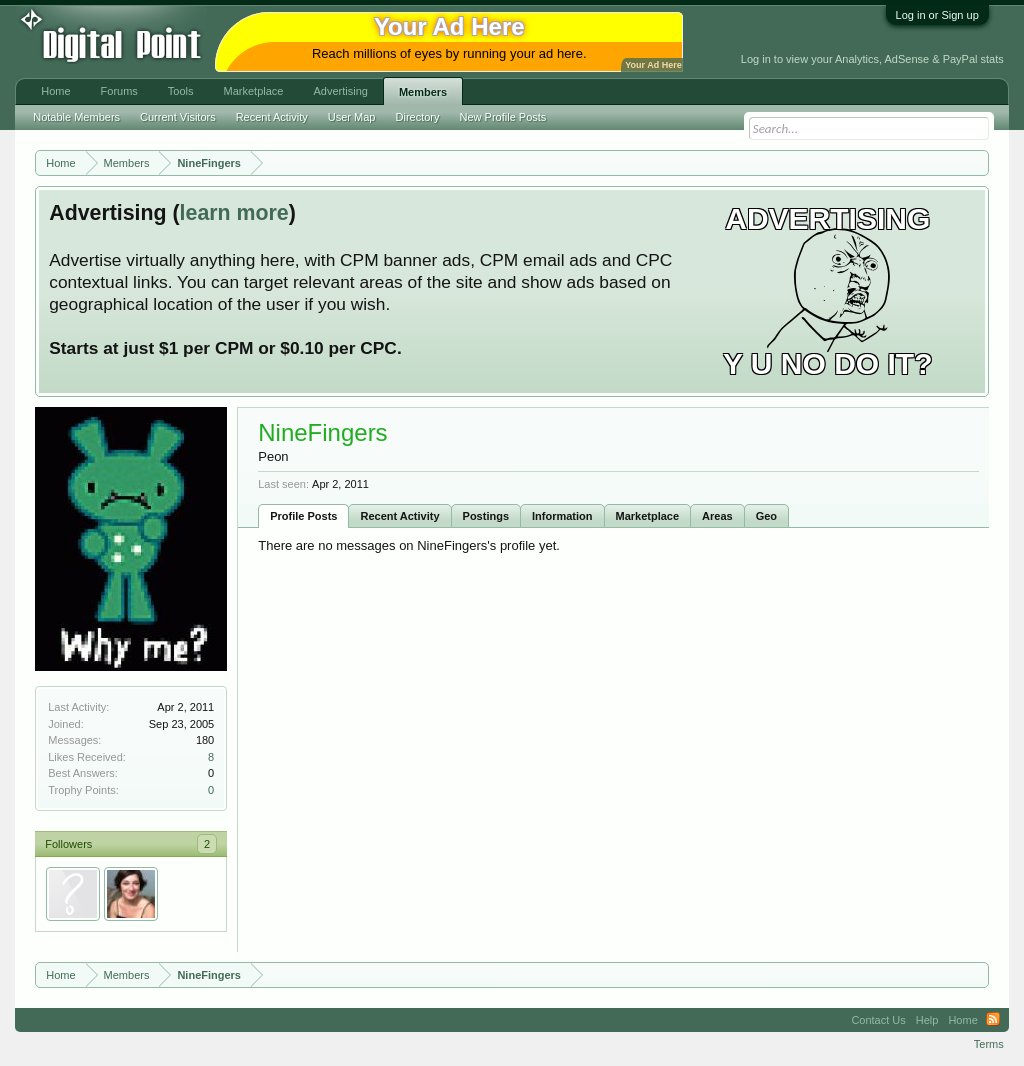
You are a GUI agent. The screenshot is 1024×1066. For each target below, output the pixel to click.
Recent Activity (399, 516)
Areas (717, 516)
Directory (418, 117)
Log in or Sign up (937, 15)
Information (562, 516)
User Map (352, 117)
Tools (181, 91)
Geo (766, 516)
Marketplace (648, 516)
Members (423, 92)
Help (927, 1020)
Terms (989, 1044)
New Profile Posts (503, 117)
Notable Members (76, 117)
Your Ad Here (653, 65)
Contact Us (878, 1020)
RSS (993, 1020)
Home (55, 91)
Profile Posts (303, 516)
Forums (119, 91)
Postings (486, 516)
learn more (234, 213)
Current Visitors (178, 117)
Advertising (340, 91)
